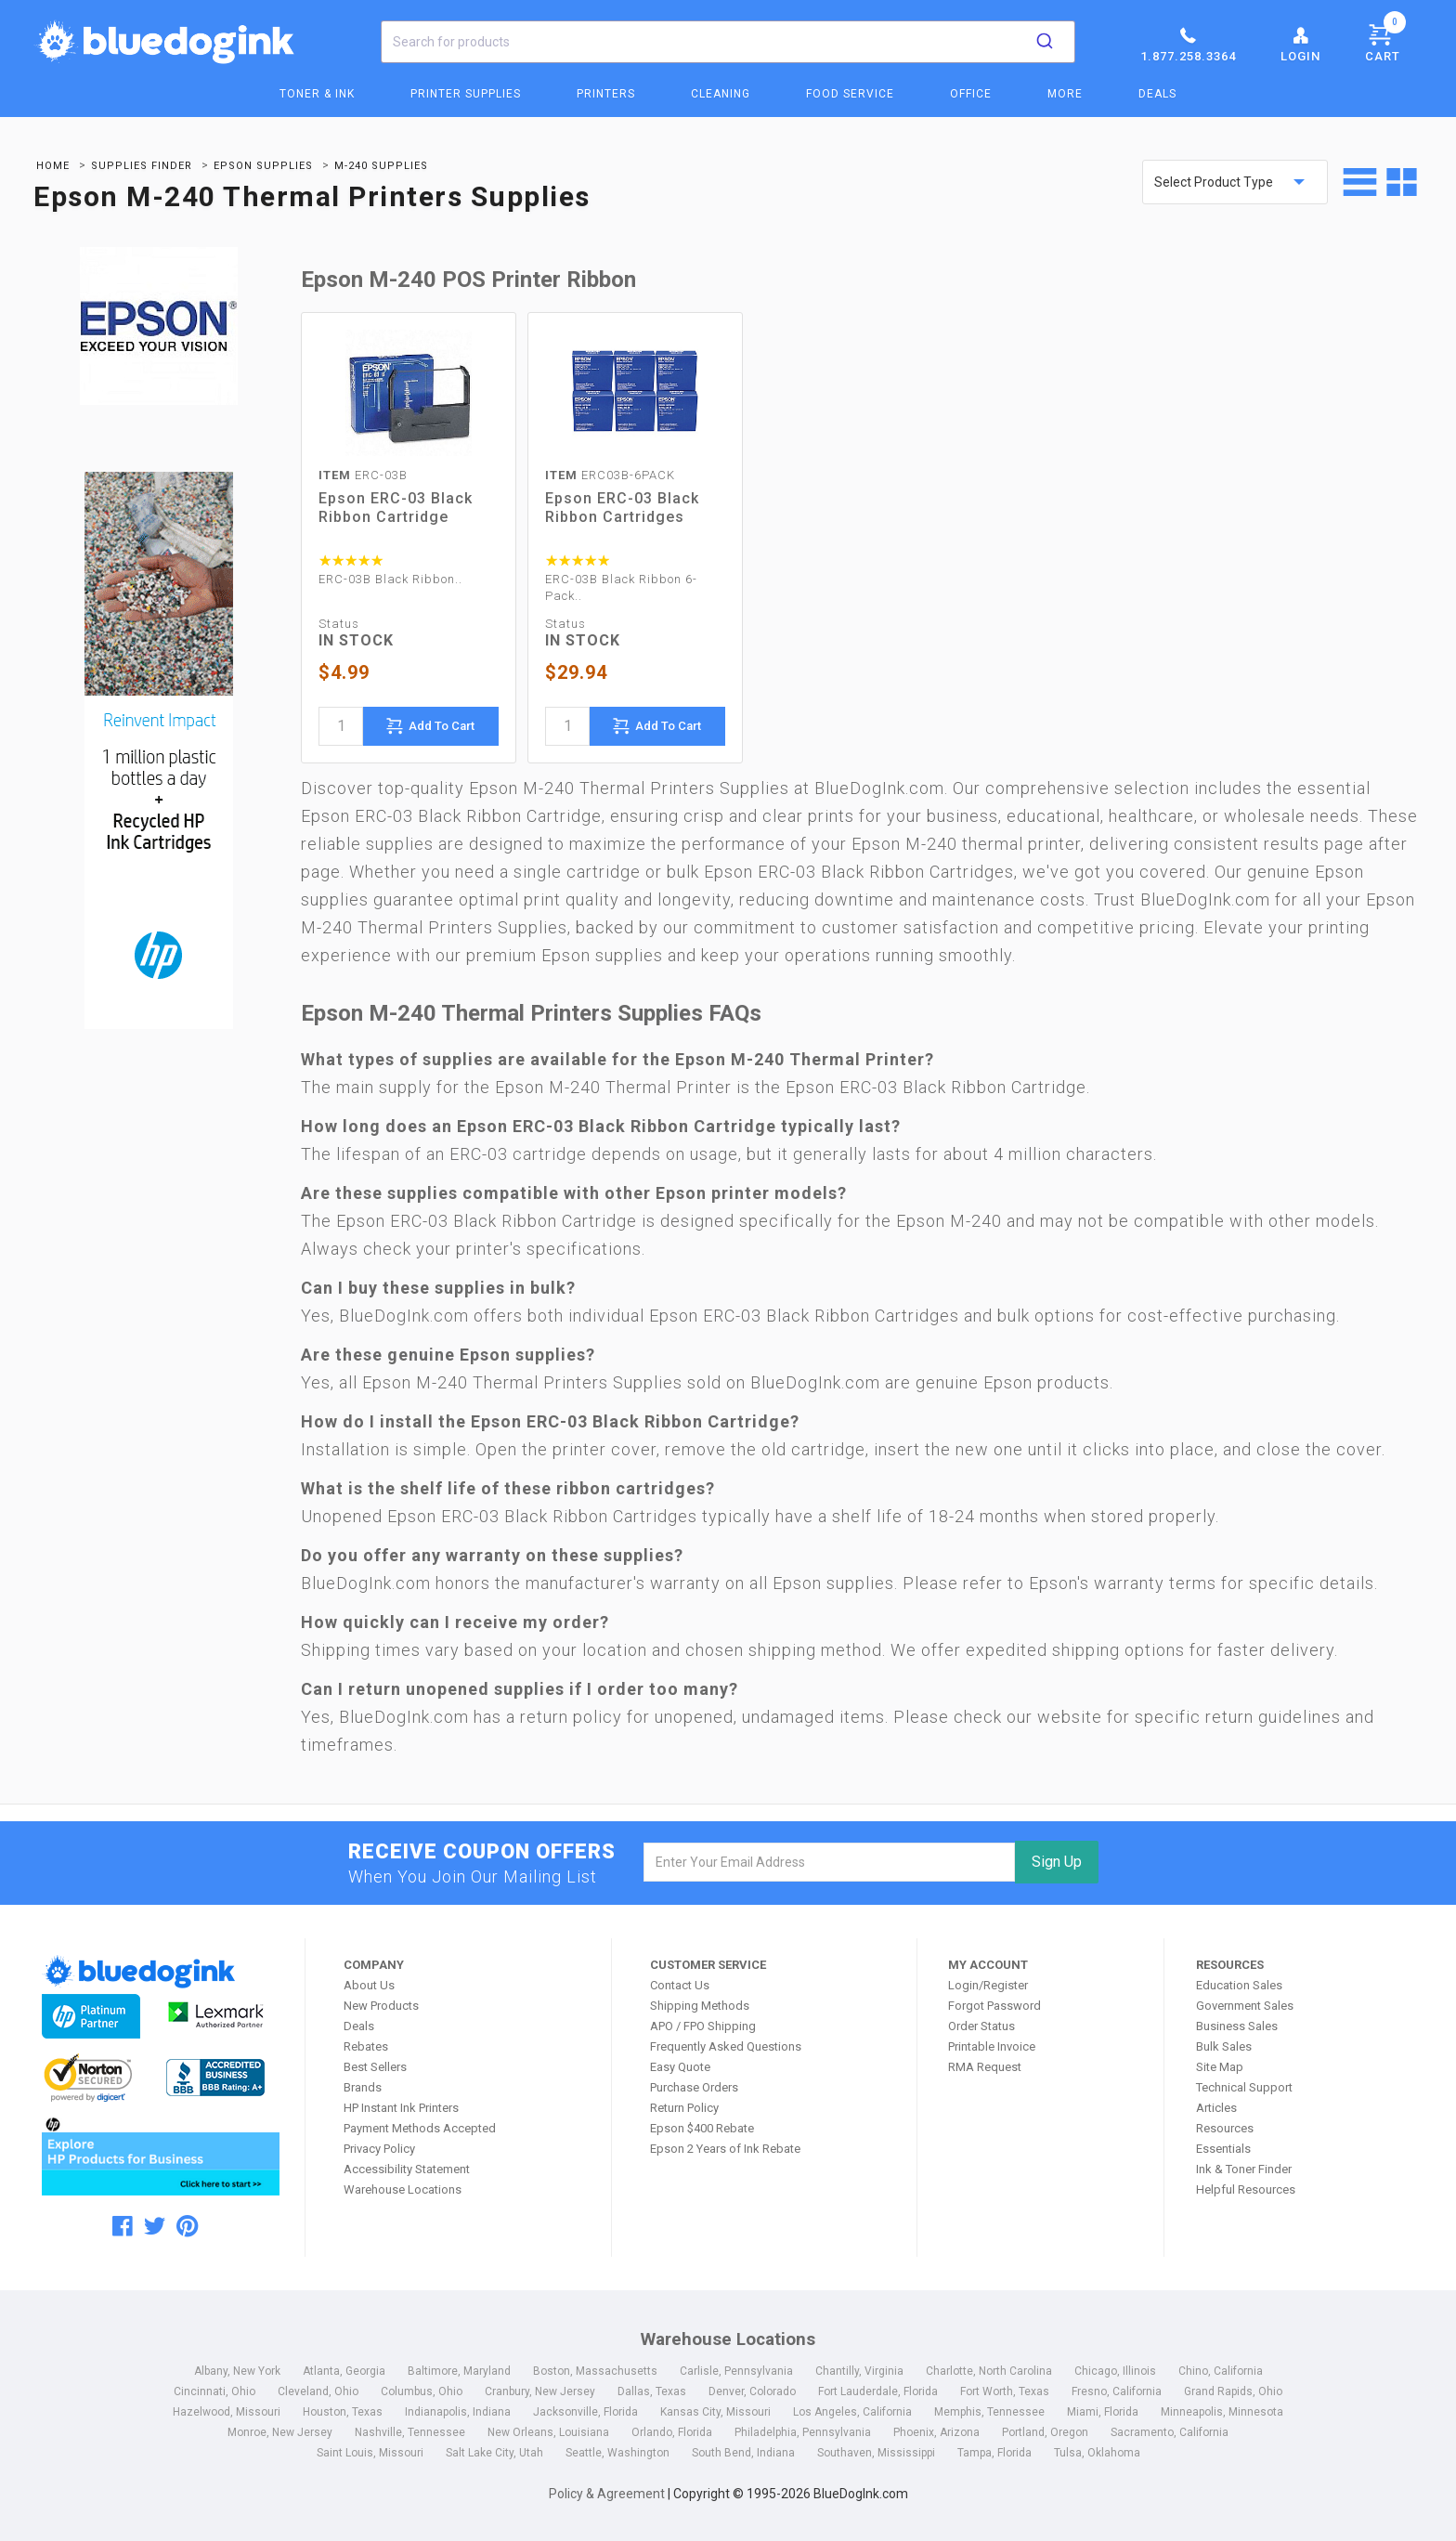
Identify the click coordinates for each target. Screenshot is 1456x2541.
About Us (369, 1985)
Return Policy (684, 2108)
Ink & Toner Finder (1244, 2169)
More (1065, 93)
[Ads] (159, 753)
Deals (1157, 93)
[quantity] (340, 726)
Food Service (850, 93)
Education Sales (1239, 1985)
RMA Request (984, 2067)
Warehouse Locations (403, 2189)
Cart (1385, 40)
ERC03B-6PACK (610, 475)
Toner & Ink (317, 93)
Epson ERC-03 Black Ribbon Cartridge (395, 507)
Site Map (1219, 2067)
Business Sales (1237, 2026)
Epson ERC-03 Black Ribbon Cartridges (622, 507)
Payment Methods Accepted (420, 2128)
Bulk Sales (1224, 2046)
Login (1300, 43)
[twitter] (154, 2226)
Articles (1216, 2108)
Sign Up (1057, 1861)
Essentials (1223, 2149)
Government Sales (1245, 2006)
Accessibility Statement (407, 2169)
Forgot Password (994, 2006)
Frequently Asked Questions (725, 2046)
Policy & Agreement (607, 2493)
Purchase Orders (694, 2087)
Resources (1225, 2128)
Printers (606, 93)
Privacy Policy (379, 2149)
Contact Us (679, 1985)
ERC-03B (363, 475)
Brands (363, 2087)
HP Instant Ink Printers (401, 2108)
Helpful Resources (1245, 2189)
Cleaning (720, 93)
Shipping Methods (699, 2006)
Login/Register (988, 1985)
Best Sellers (375, 2067)
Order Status (981, 2026)
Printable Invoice (991, 2046)
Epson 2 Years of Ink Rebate (725, 2149)
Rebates (366, 2046)
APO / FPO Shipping (703, 2026)
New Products (381, 2006)
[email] (830, 1862)
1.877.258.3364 (1188, 43)
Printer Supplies (465, 93)
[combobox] (728, 41)
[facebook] (122, 2226)
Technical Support (1244, 2087)
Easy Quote (680, 2067)
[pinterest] (187, 2226)
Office (971, 93)
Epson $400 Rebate (702, 2128)
